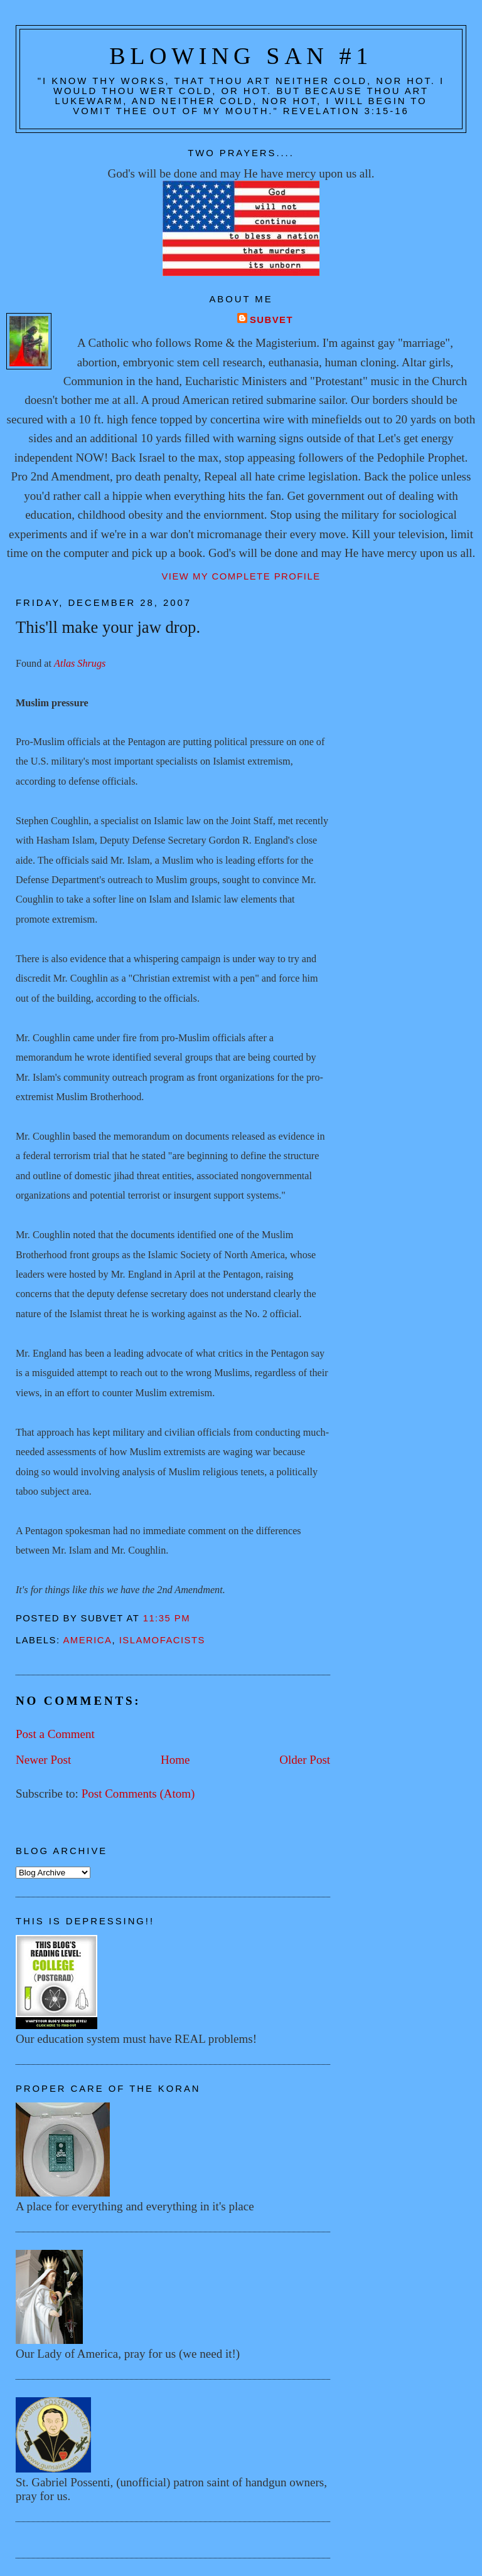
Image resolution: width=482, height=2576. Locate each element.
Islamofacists (162, 1640)
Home (175, 1759)
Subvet (271, 320)
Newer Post (43, 1759)
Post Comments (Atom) (138, 1793)
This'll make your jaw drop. (108, 627)
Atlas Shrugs (79, 663)
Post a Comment (55, 1734)
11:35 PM (166, 1618)
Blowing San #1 (241, 56)
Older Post (304, 1759)
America (87, 1640)
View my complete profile (240, 576)
